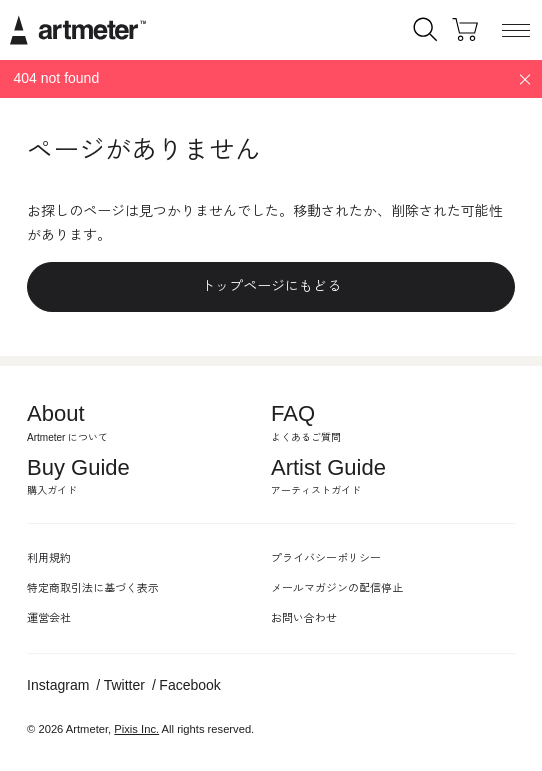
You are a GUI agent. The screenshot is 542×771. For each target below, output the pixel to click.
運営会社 (49, 618)
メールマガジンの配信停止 (337, 588)
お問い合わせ (304, 618)
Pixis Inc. (136, 729)
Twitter (124, 685)
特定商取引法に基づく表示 (93, 588)
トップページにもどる (271, 286)
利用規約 (49, 558)
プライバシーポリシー (326, 558)
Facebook (189, 685)
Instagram (58, 685)
